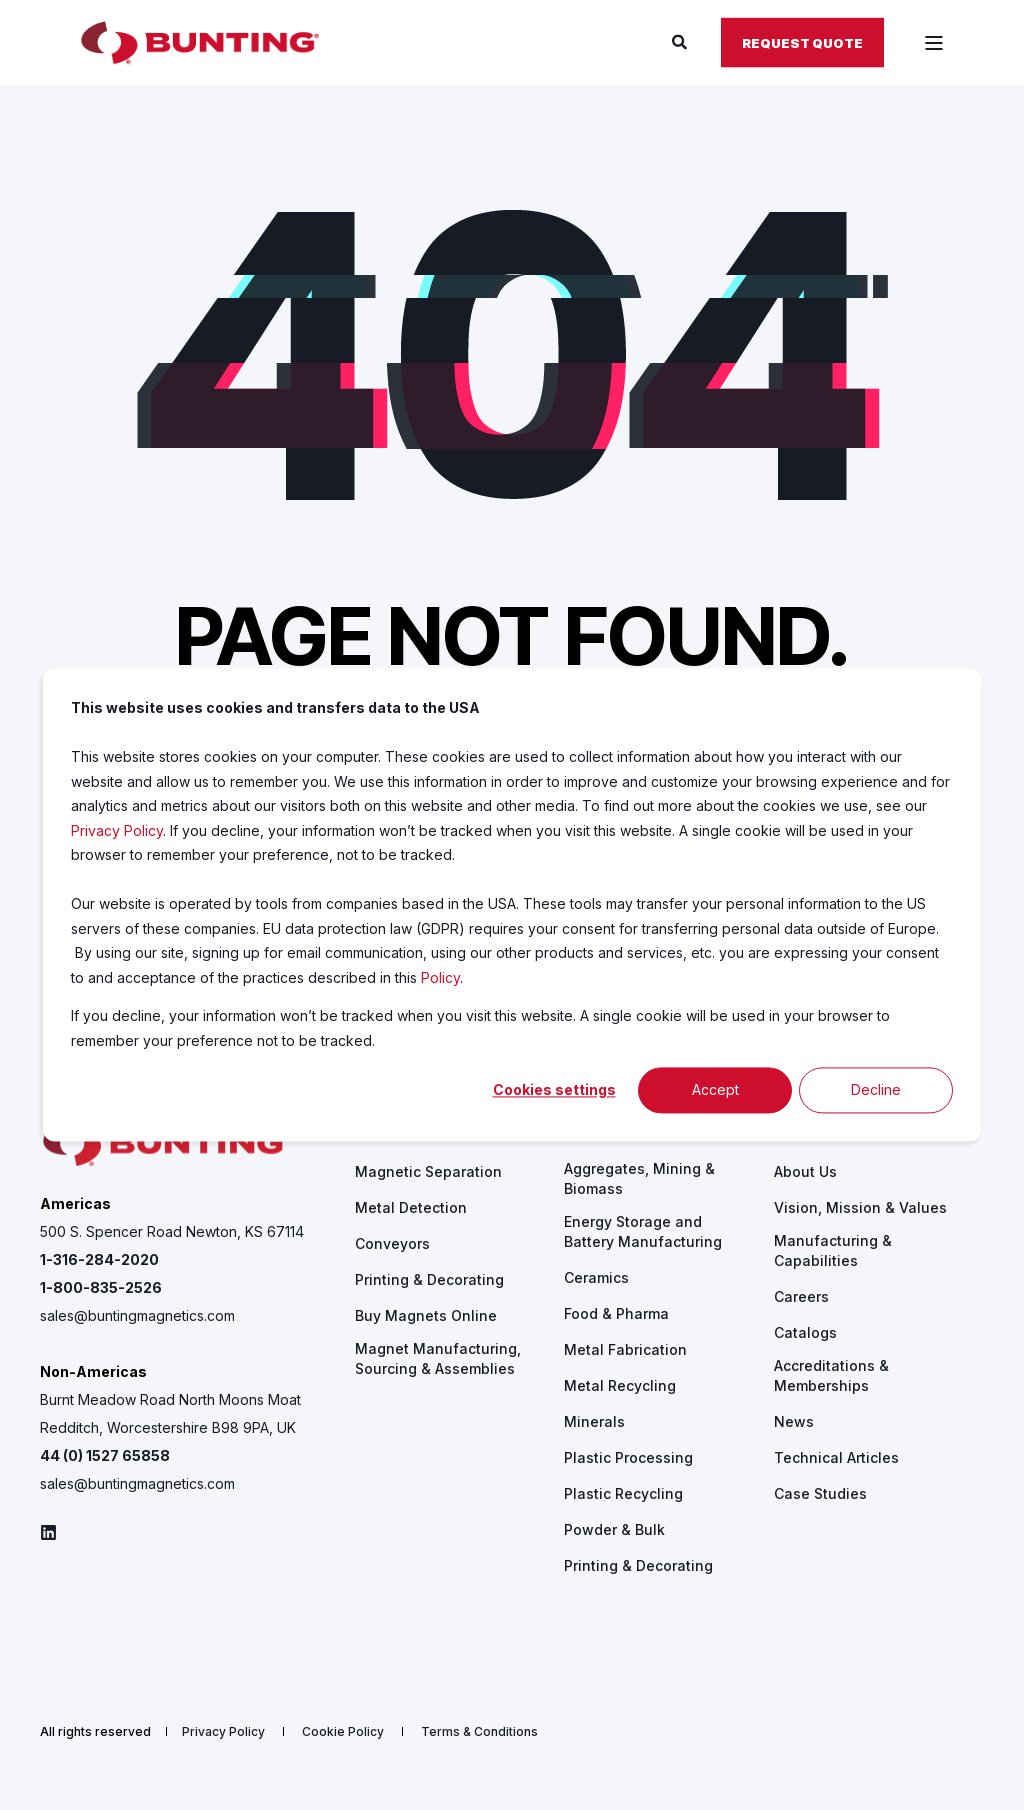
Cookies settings (554, 1089)
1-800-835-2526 (101, 1287)
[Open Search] (681, 41)
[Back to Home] (200, 43)
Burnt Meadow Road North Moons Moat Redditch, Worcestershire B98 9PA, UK (170, 1413)
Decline (876, 1089)
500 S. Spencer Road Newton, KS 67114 (172, 1231)
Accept (715, 1089)
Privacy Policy (117, 830)
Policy (440, 977)
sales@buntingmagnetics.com (137, 1315)
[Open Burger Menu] (934, 43)
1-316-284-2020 (99, 1259)
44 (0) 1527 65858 (105, 1455)
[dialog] (512, 904)
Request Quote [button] (802, 42)
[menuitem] (428, 1172)
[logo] (165, 1144)
